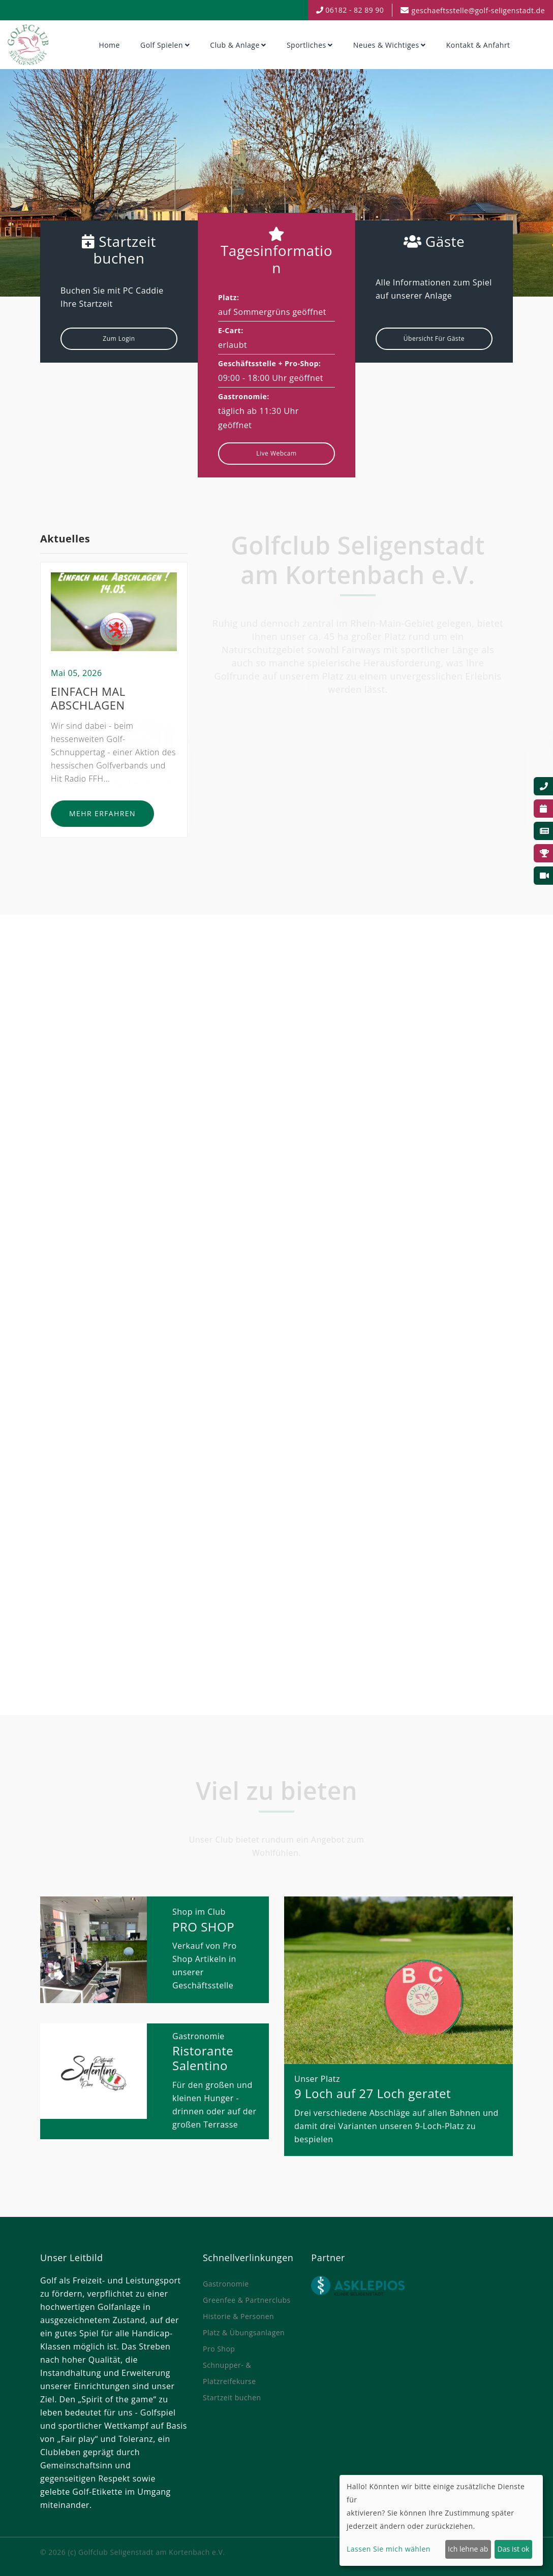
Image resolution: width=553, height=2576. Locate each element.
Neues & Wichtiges (386, 45)
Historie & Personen (238, 2316)
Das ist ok (514, 2549)
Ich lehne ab (468, 2549)
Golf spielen (161, 45)
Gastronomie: (243, 396)
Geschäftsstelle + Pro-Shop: (269, 363)
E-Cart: (230, 330)
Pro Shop (219, 2349)
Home (109, 45)
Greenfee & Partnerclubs (247, 2300)
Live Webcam (276, 453)
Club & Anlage (235, 45)
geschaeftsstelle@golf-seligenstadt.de (478, 10)
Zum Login (119, 338)
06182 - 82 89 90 (350, 10)
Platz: (228, 297)
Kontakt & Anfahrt (478, 45)
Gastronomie (226, 2284)
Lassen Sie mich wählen (389, 2549)
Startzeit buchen (232, 2397)
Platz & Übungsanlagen (244, 2332)
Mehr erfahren (102, 818)
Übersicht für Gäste (434, 338)
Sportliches (306, 45)
